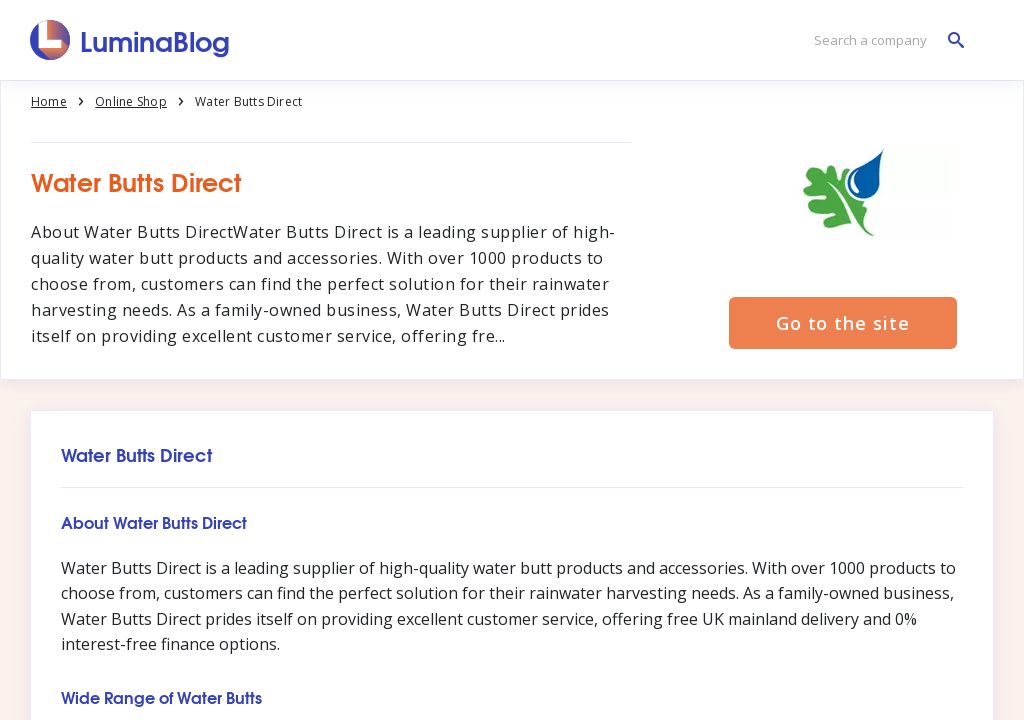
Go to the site (843, 323)
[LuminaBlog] (130, 40)
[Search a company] (884, 40)
